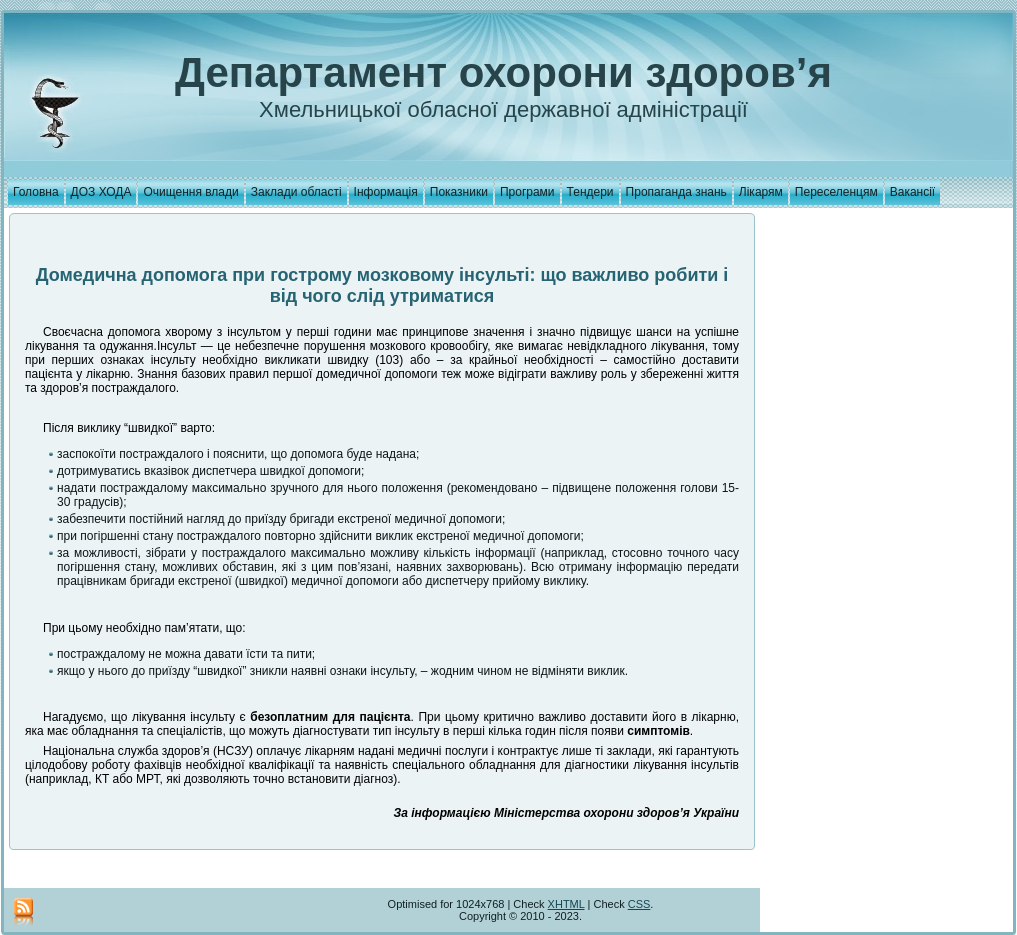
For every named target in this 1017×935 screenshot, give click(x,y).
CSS (639, 904)
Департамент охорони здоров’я (503, 72)
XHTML (566, 904)
